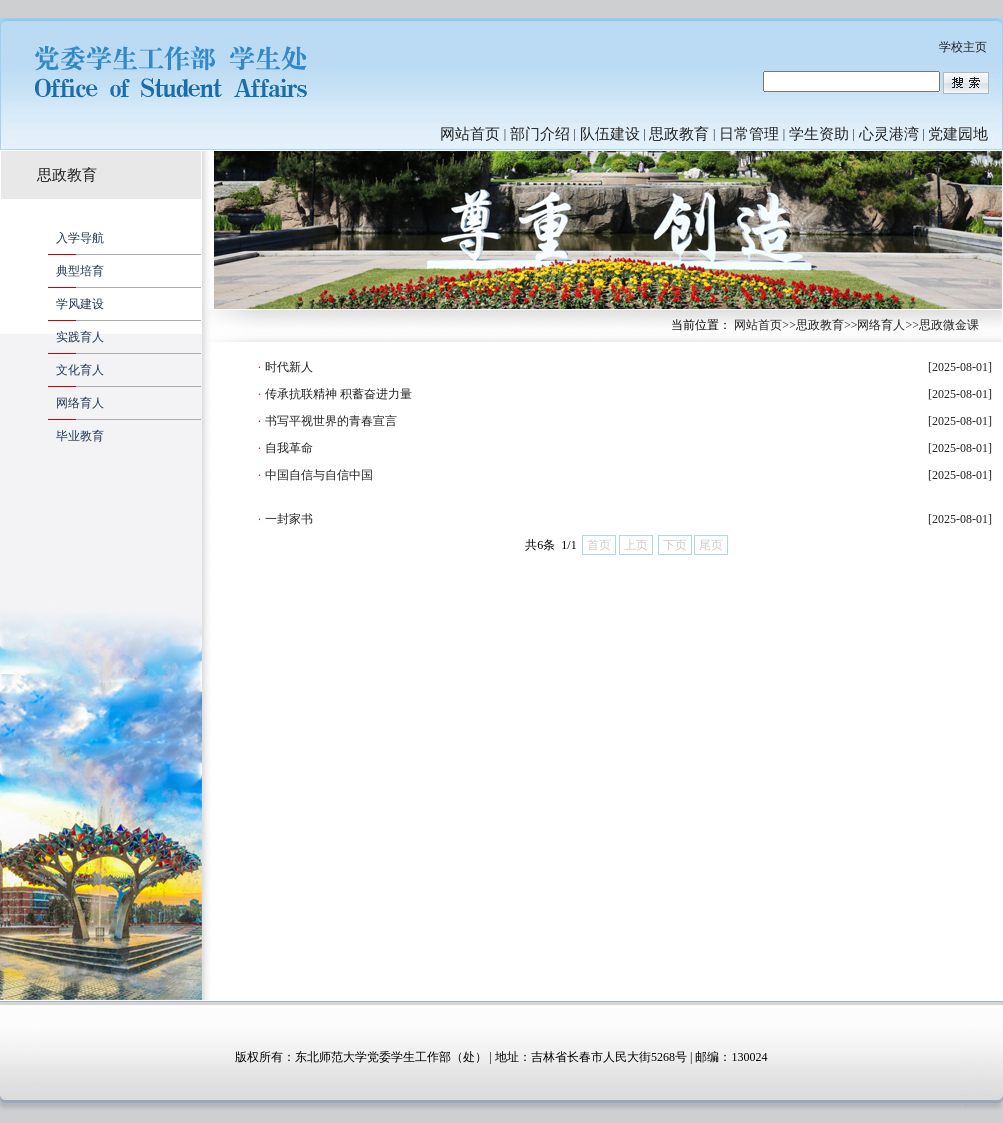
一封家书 (289, 519)
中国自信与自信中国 (319, 475)
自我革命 (289, 448)
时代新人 (289, 367)
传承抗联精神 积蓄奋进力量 (338, 394)
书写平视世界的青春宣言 (331, 421)
